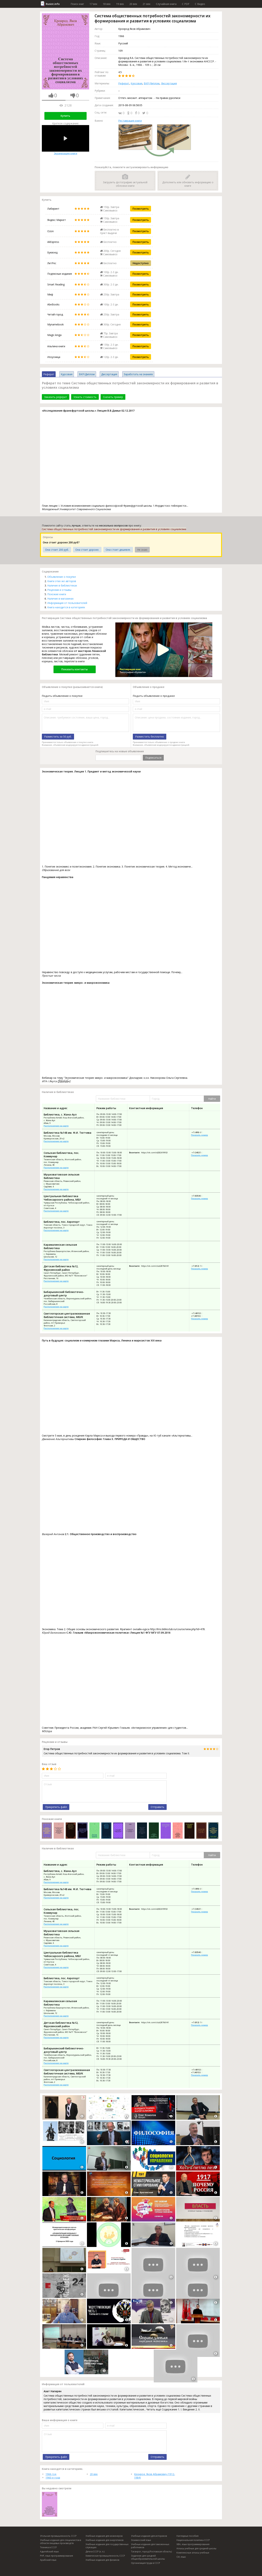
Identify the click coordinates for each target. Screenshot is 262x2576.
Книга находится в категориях (66, 607)
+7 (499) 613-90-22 (200, 1132)
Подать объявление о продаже (154, 696)
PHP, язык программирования (56, 2555)
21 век (146, 4)
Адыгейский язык (49, 2551)
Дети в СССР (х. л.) (95, 2551)
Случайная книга (166, 4)
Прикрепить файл (56, 1807)
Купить (65, 115)
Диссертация (169, 83)
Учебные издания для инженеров (104, 2535)
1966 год (50, 2474)
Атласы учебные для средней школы (196, 2548)
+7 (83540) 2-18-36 (200, 1195)
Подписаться (153, 757)
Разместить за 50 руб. (58, 736)
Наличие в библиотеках (62, 585)
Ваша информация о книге (59, 2420)
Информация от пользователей (67, 603)
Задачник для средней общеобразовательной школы (148, 2557)
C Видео (200, 4)
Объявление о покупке (61, 576)
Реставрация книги (130, 120)
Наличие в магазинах (60, 598)
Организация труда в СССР (145, 2563)
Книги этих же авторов (61, 581)
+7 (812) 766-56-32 (200, 1266)
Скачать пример (113, 397)
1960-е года (52, 2477)
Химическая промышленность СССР (105, 2555)
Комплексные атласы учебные (192, 2552)
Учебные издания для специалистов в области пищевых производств (60, 2542)
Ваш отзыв (49, 1764)
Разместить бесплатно (149, 736)
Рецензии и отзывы (59, 590)
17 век (93, 4)
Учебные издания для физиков (102, 2559)
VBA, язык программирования (192, 2544)
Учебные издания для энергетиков (104, 2540)
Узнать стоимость (85, 397)
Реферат (123, 83)
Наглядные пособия (187, 2535)
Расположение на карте (56, 1125)
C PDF (185, 4)
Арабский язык (48, 2559)
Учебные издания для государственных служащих (107, 2546)
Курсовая (136, 83)
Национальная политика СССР (193, 2540)
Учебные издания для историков (149, 2535)
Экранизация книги (65, 140)
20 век (133, 4)
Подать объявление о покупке (62, 696)
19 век (120, 4)
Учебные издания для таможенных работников (150, 2546)
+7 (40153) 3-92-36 (200, 1313)
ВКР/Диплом (151, 83)
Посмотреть (140, 208)
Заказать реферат (55, 397)
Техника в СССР (48, 2547)
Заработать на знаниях (138, 374)
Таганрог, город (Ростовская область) (151, 2551)
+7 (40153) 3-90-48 (199, 1316)
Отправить (157, 1807)
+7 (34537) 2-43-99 (200, 1152)
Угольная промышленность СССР (58, 2535)
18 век (107, 4)
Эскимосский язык (141, 2540)
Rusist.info (53, 4)
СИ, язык (181, 2556)
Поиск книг (77, 4)
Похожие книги (56, 594)
